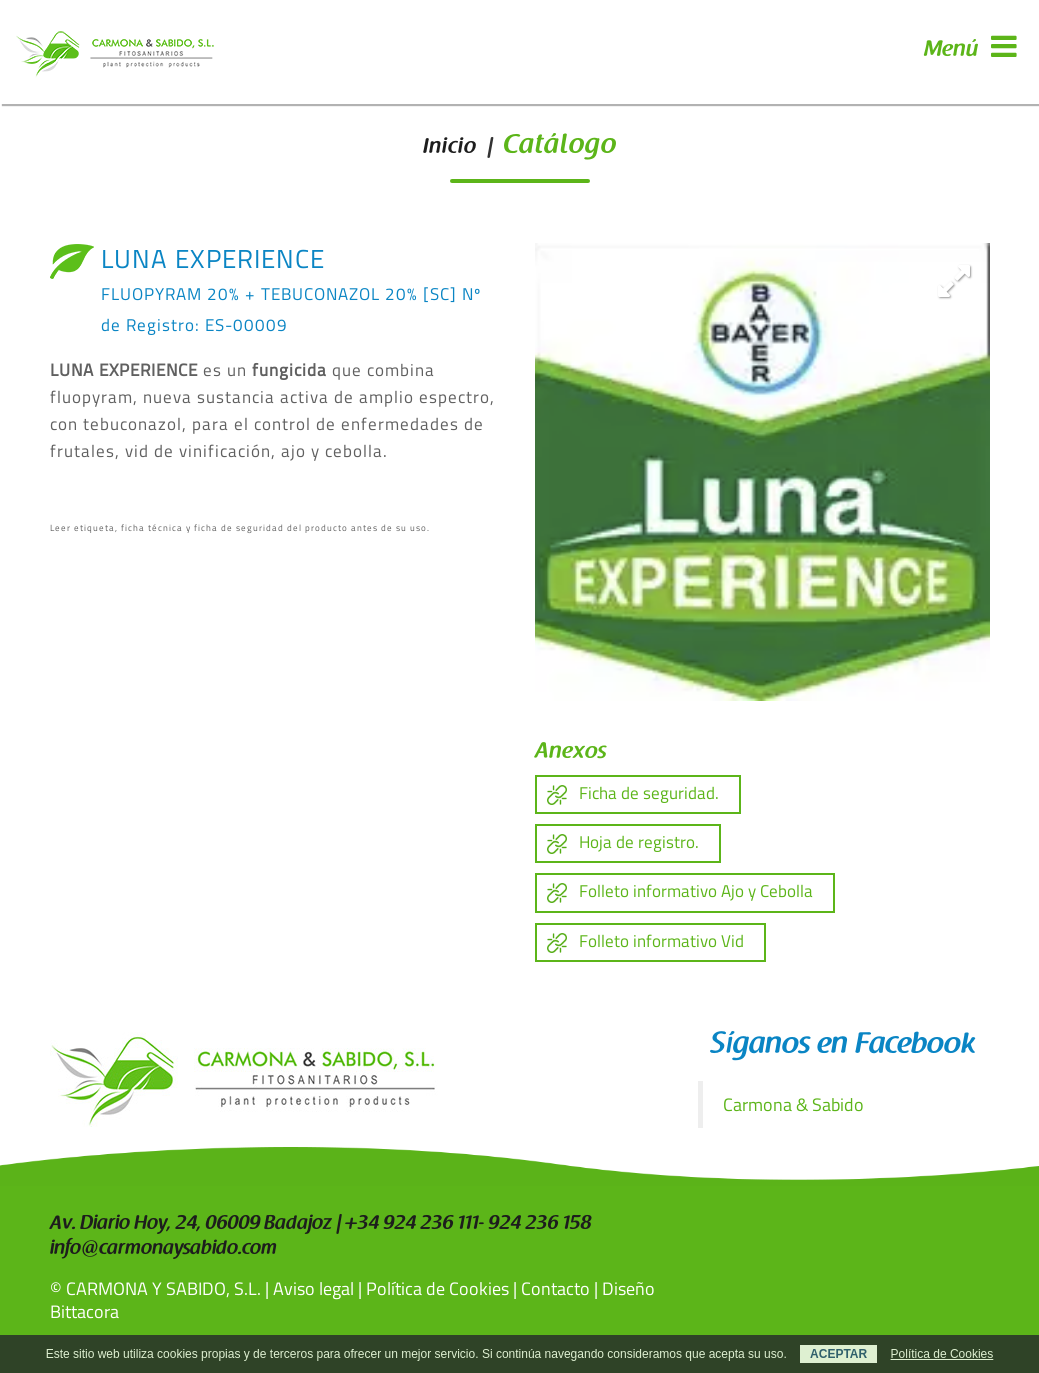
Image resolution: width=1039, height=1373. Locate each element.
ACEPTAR (838, 1354)
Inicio (450, 148)
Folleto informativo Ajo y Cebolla (696, 891)
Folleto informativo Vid (661, 941)
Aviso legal (313, 1288)
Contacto (555, 1288)
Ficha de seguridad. (649, 793)
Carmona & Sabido (793, 1104)
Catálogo (560, 146)
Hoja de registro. (639, 842)
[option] (762, 472)
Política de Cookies (437, 1288)
